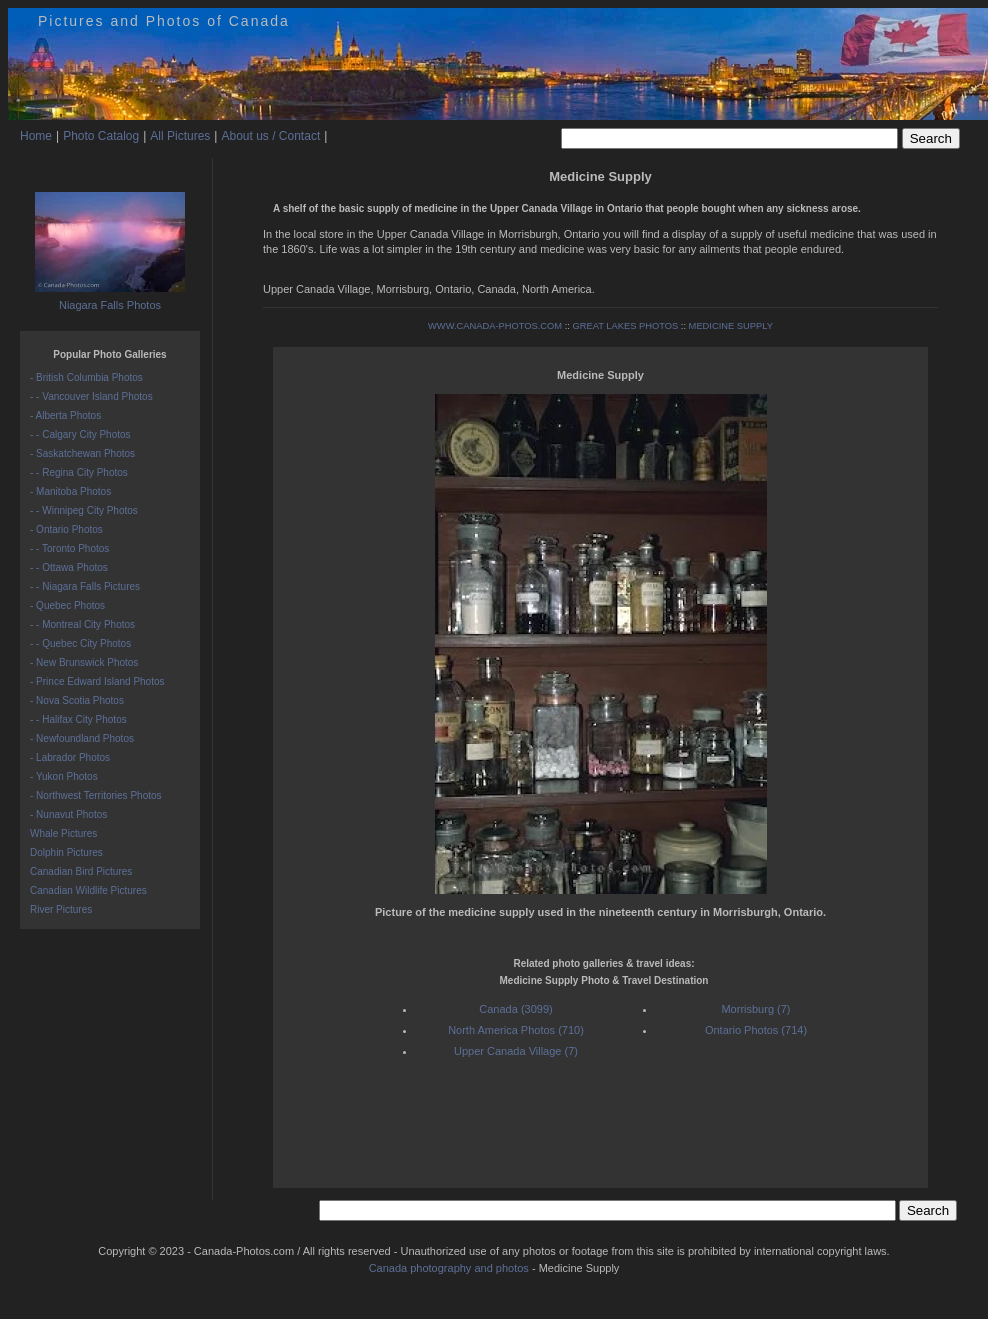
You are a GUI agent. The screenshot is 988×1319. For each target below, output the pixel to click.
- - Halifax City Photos (78, 719)
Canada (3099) (515, 1009)
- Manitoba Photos (70, 491)
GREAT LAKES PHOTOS (625, 326)
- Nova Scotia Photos (77, 700)
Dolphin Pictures (66, 852)
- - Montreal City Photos (82, 624)
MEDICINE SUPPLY (731, 326)
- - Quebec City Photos (80, 643)
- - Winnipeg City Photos (84, 510)
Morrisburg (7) (755, 1009)
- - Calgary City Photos (80, 434)
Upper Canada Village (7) (516, 1051)
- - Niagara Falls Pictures (85, 586)
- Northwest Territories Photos (96, 795)
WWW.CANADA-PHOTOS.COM (495, 326)
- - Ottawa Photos (69, 567)
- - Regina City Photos (79, 472)
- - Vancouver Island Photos (91, 396)
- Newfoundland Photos (82, 738)
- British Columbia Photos (86, 377)
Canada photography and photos (449, 1268)
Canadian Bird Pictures (81, 871)
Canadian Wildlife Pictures (88, 890)
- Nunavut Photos (68, 814)
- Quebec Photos (67, 605)
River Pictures (61, 909)
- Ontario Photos (66, 529)
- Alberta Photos (65, 415)
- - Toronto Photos (69, 548)
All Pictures (180, 136)
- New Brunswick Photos (84, 662)
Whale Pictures (63, 833)
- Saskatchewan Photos (82, 453)
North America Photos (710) (516, 1030)
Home (36, 136)
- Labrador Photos (70, 757)
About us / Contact (270, 136)
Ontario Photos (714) (756, 1030)
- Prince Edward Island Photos (97, 681)
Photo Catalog (101, 136)
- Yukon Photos (64, 776)
